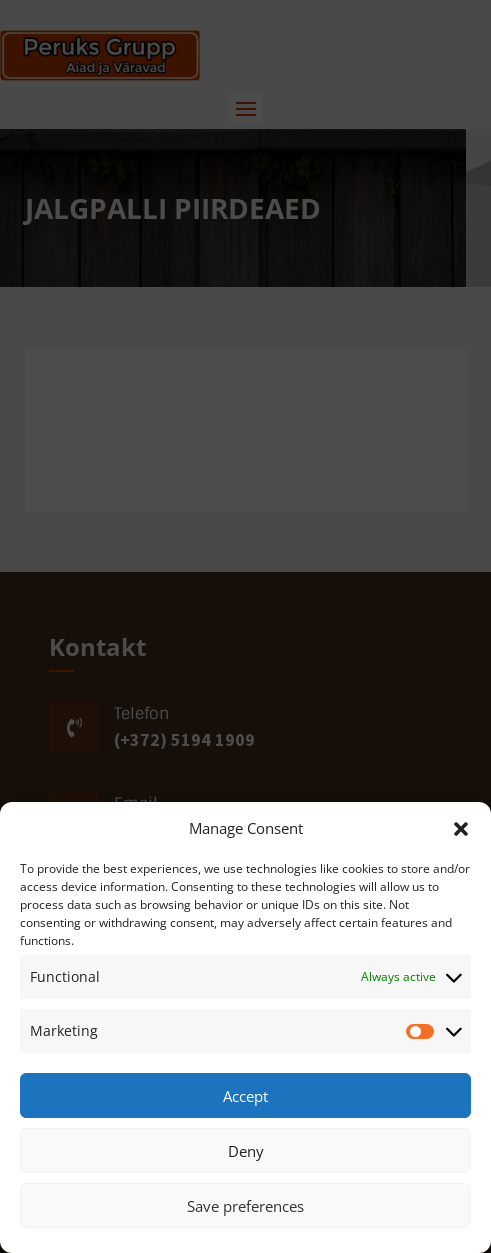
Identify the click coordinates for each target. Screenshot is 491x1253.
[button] (461, 829)
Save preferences (245, 1206)
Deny (246, 1151)
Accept (245, 1096)
